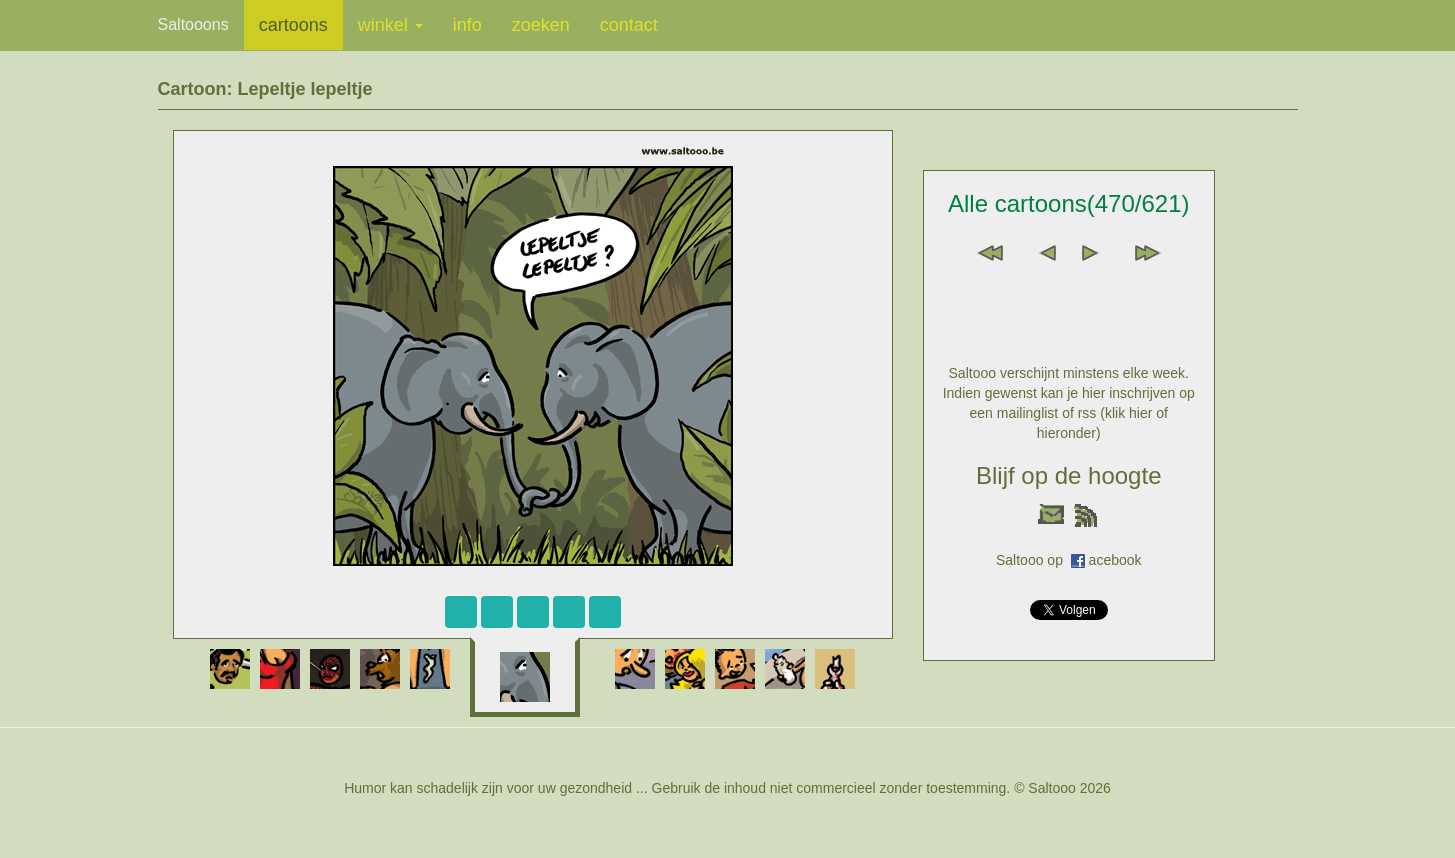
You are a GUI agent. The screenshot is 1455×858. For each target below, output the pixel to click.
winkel (390, 25)
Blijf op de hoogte (1068, 475)
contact (629, 25)
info (467, 25)
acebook (1115, 560)
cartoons (293, 25)
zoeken (541, 25)
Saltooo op (1033, 560)
